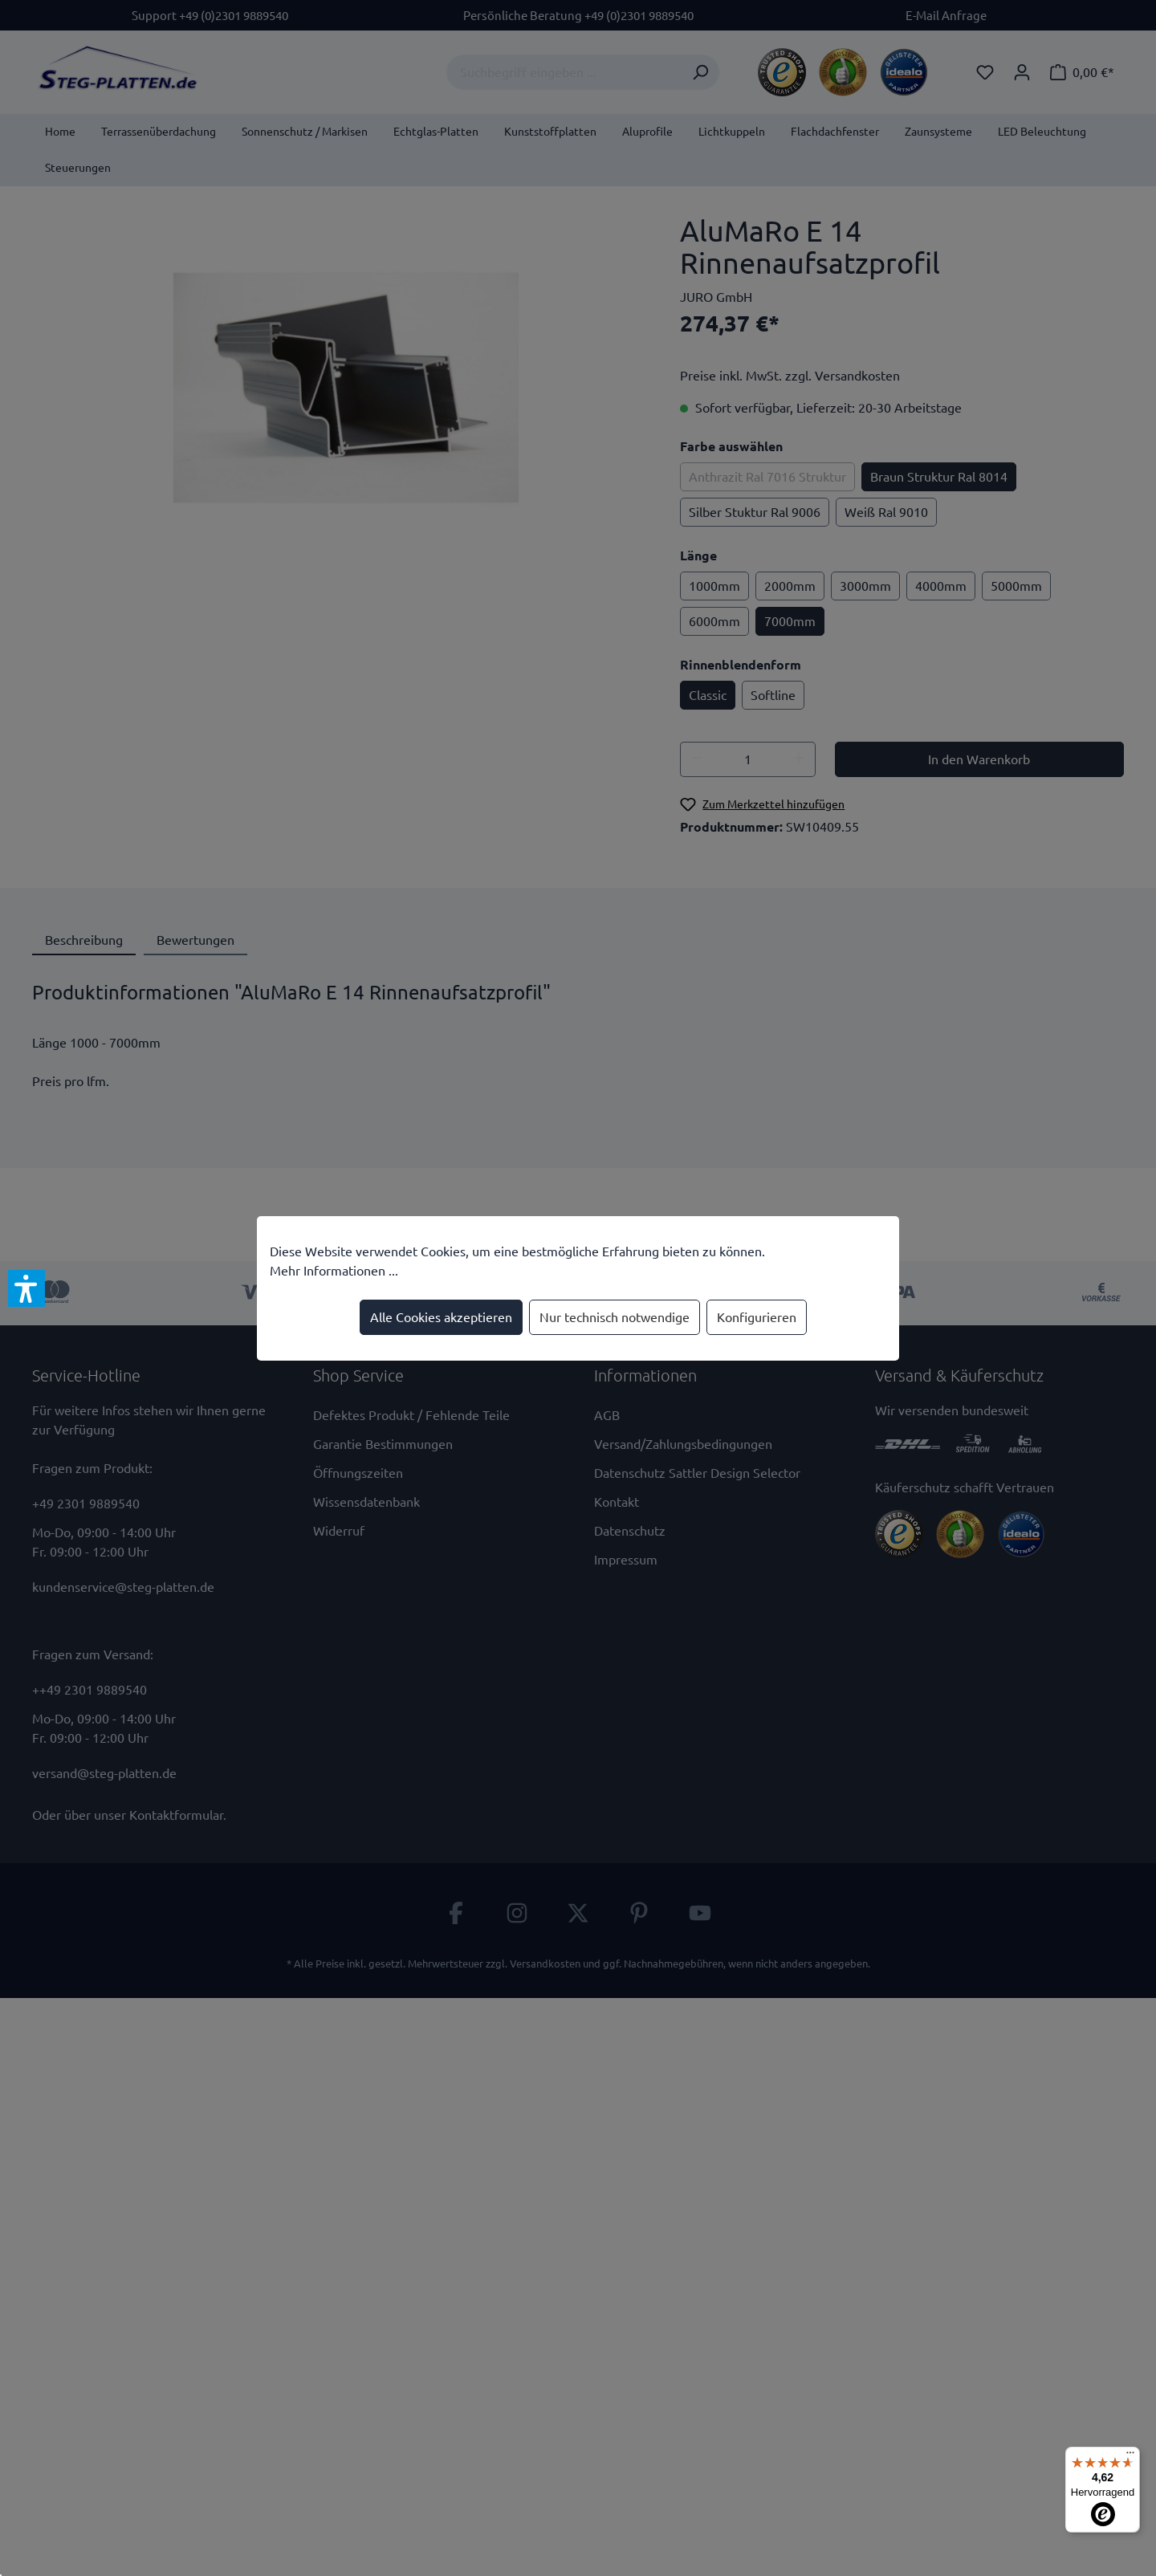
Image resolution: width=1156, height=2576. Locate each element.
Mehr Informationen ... (334, 1271)
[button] (26, 1288)
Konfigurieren (756, 1317)
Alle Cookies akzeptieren (441, 1317)
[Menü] (1130, 2456)
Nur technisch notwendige (614, 1317)
